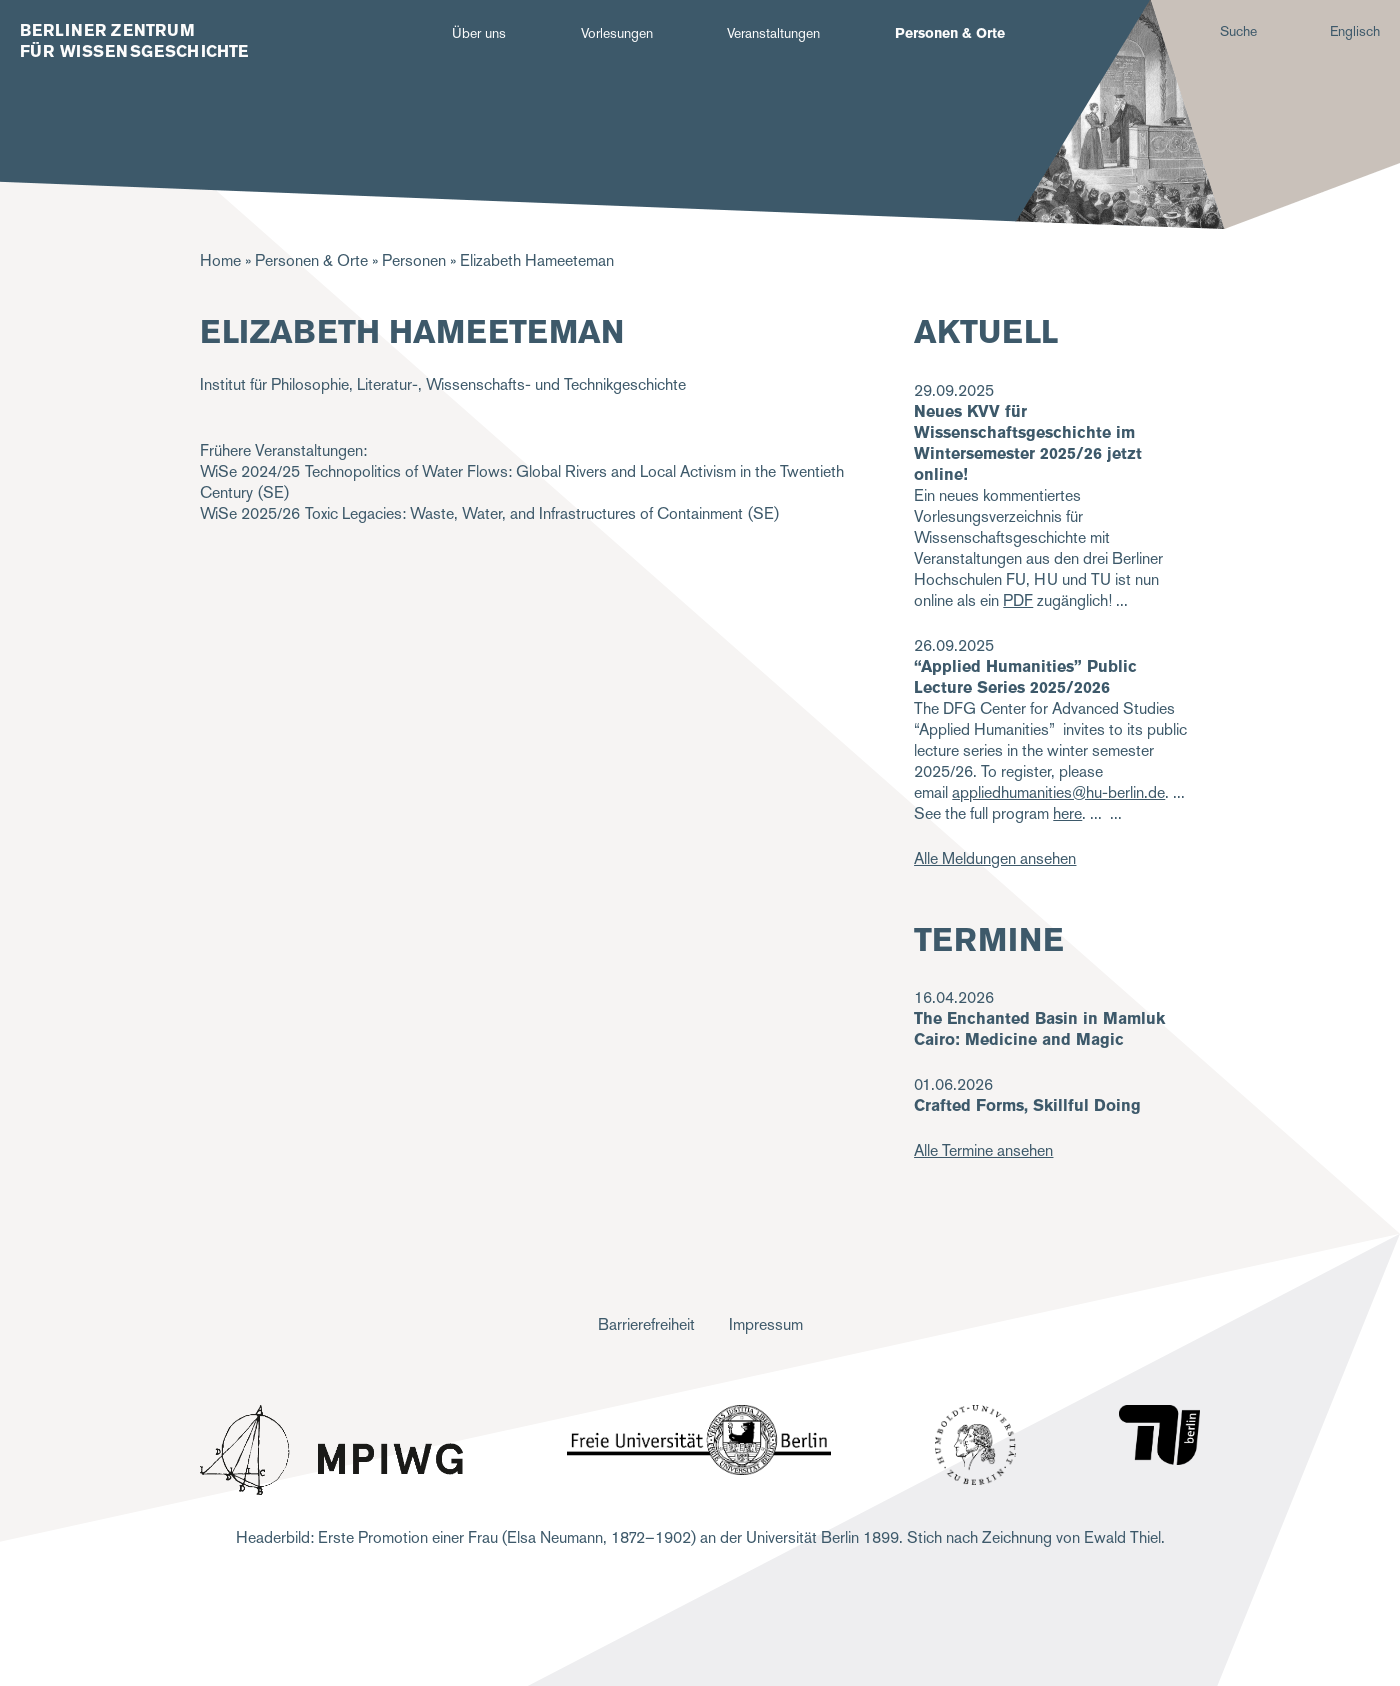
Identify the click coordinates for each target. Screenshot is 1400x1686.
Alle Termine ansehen (983, 1150)
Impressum (766, 1324)
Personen (414, 260)
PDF (1018, 600)
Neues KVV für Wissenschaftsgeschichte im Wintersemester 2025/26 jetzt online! (1028, 443)
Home (220, 260)
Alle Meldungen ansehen (995, 858)
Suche (1238, 31)
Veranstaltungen (773, 33)
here (1067, 813)
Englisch (1355, 31)
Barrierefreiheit (646, 1324)
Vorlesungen (617, 33)
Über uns (479, 33)
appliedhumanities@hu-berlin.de (1058, 792)
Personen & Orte (950, 33)
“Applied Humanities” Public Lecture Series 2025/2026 (1025, 677)
